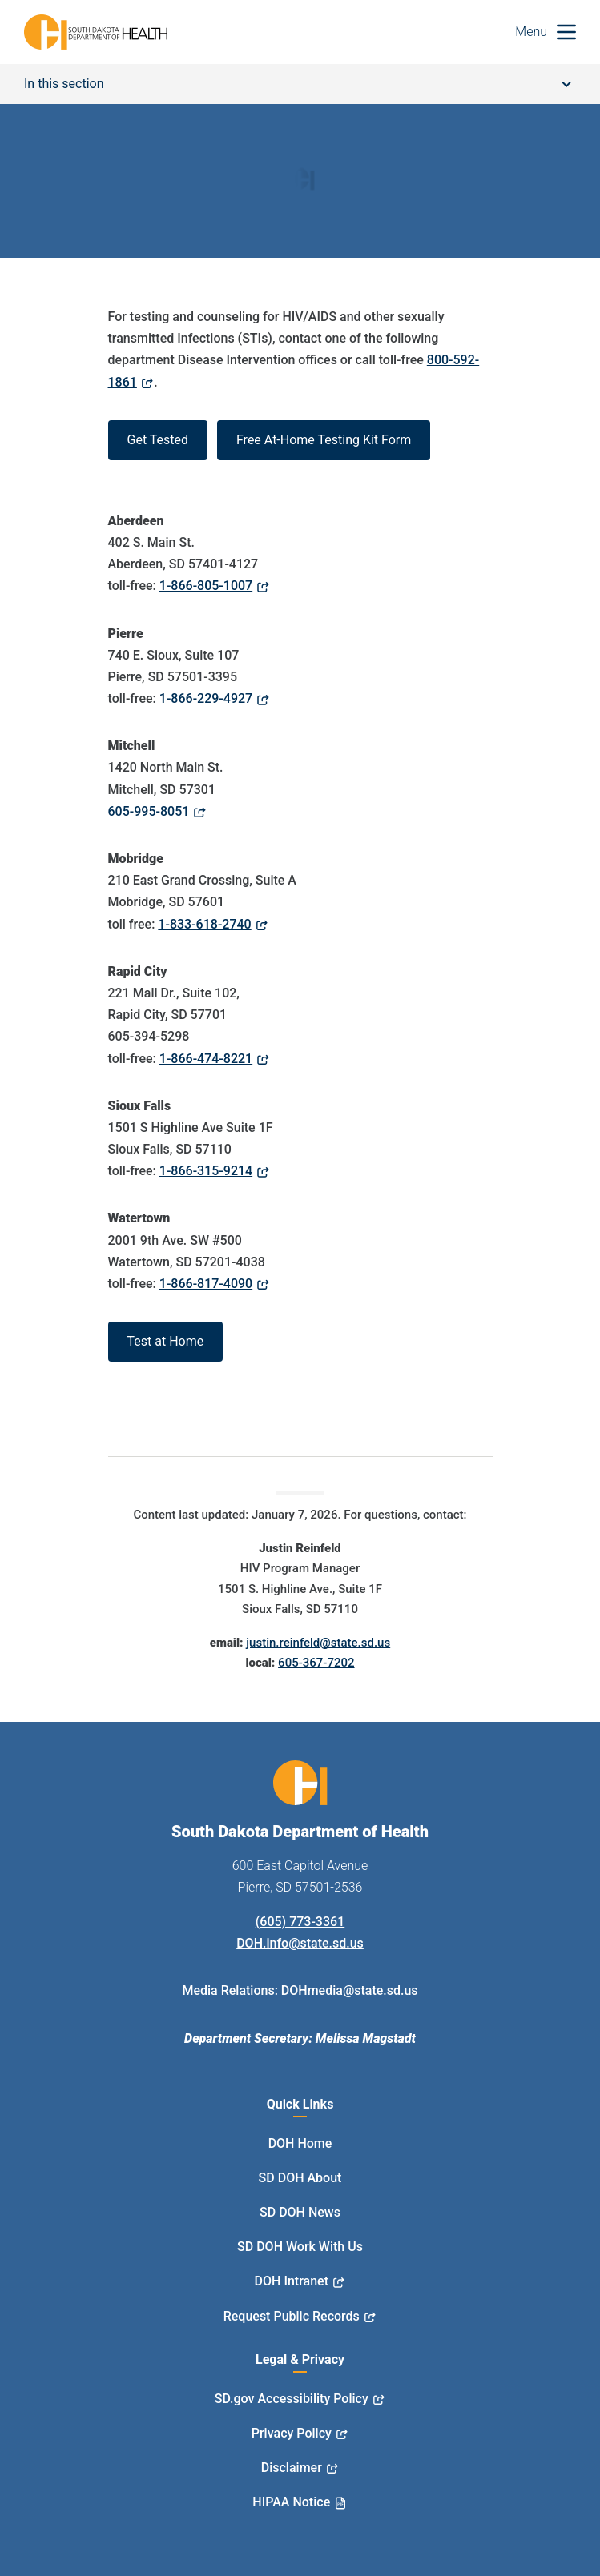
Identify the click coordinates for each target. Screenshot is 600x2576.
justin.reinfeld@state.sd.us (318, 1642)
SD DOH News (300, 2212)
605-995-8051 (149, 811)
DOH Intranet (291, 2281)
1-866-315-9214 (205, 1170)
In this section (297, 83)
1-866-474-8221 (205, 1058)
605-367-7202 (316, 1662)
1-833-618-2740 (204, 924)
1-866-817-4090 (205, 1283)
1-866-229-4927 (205, 698)
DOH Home (300, 2143)
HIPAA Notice (291, 2502)
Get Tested (158, 439)
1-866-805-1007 (205, 585)
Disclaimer (291, 2467)
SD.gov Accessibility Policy (291, 2398)
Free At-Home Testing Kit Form (323, 439)
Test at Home (165, 1341)
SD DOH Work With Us (300, 2246)
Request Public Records (291, 2316)
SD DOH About (300, 2177)
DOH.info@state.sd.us (300, 1943)
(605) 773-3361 (300, 1921)
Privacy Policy (292, 2433)
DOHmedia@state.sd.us (349, 1990)
